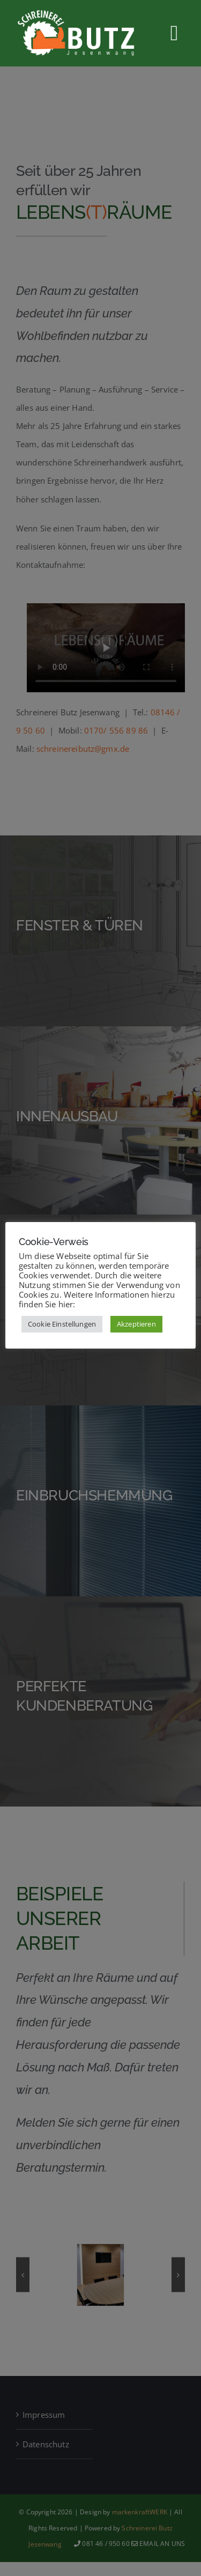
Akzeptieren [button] (136, 1324)
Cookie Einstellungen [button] (62, 1324)
